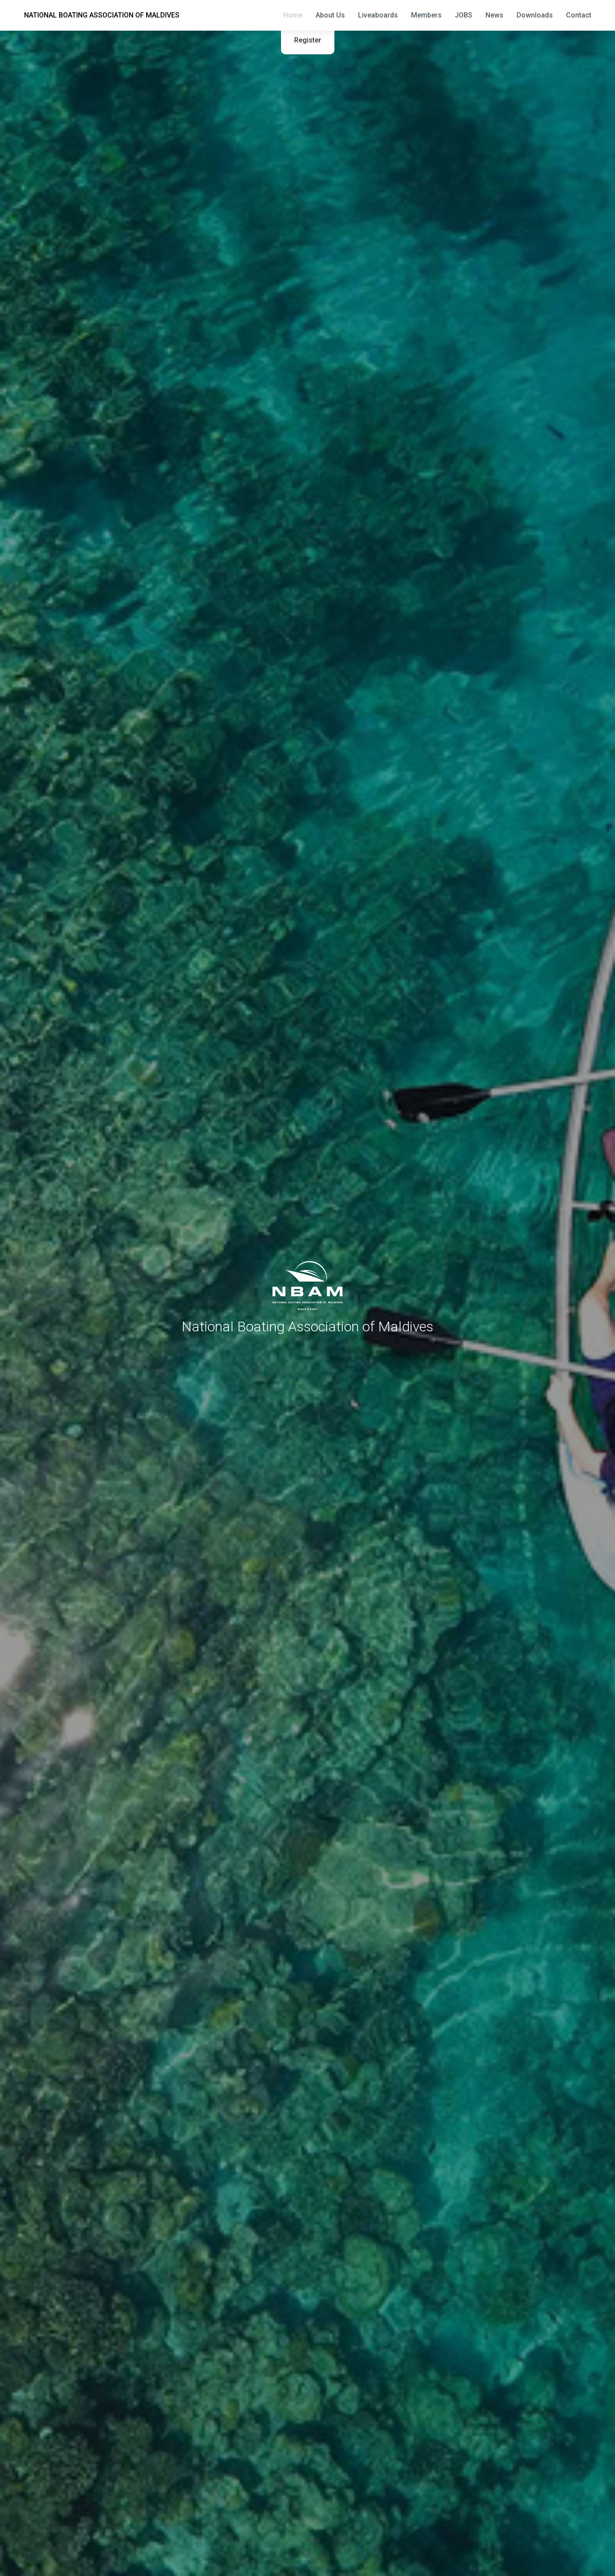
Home (292, 15)
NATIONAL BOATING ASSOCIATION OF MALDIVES (101, 15)
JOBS (463, 15)
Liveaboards (378, 15)
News (494, 15)
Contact (578, 15)
